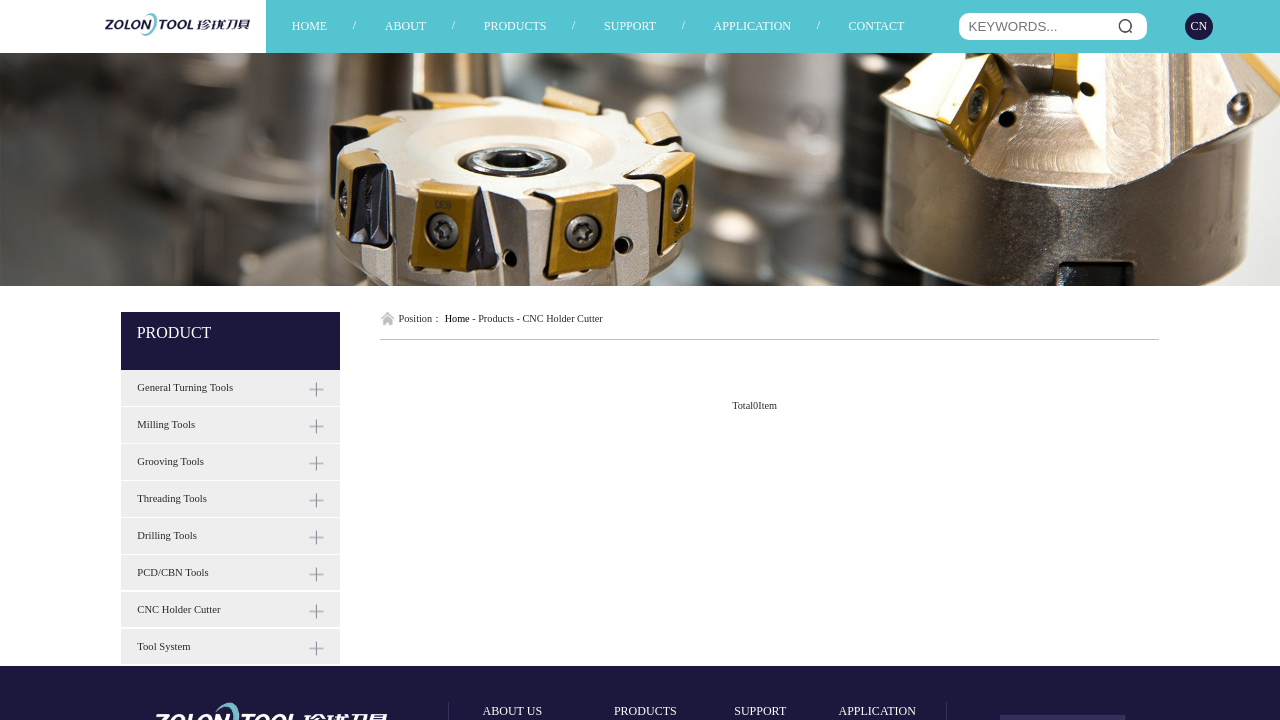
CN (1199, 26)
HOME (309, 26)
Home (457, 318)
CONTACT (877, 26)
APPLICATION (752, 26)
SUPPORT (630, 26)
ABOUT (405, 26)
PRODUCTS (515, 26)
